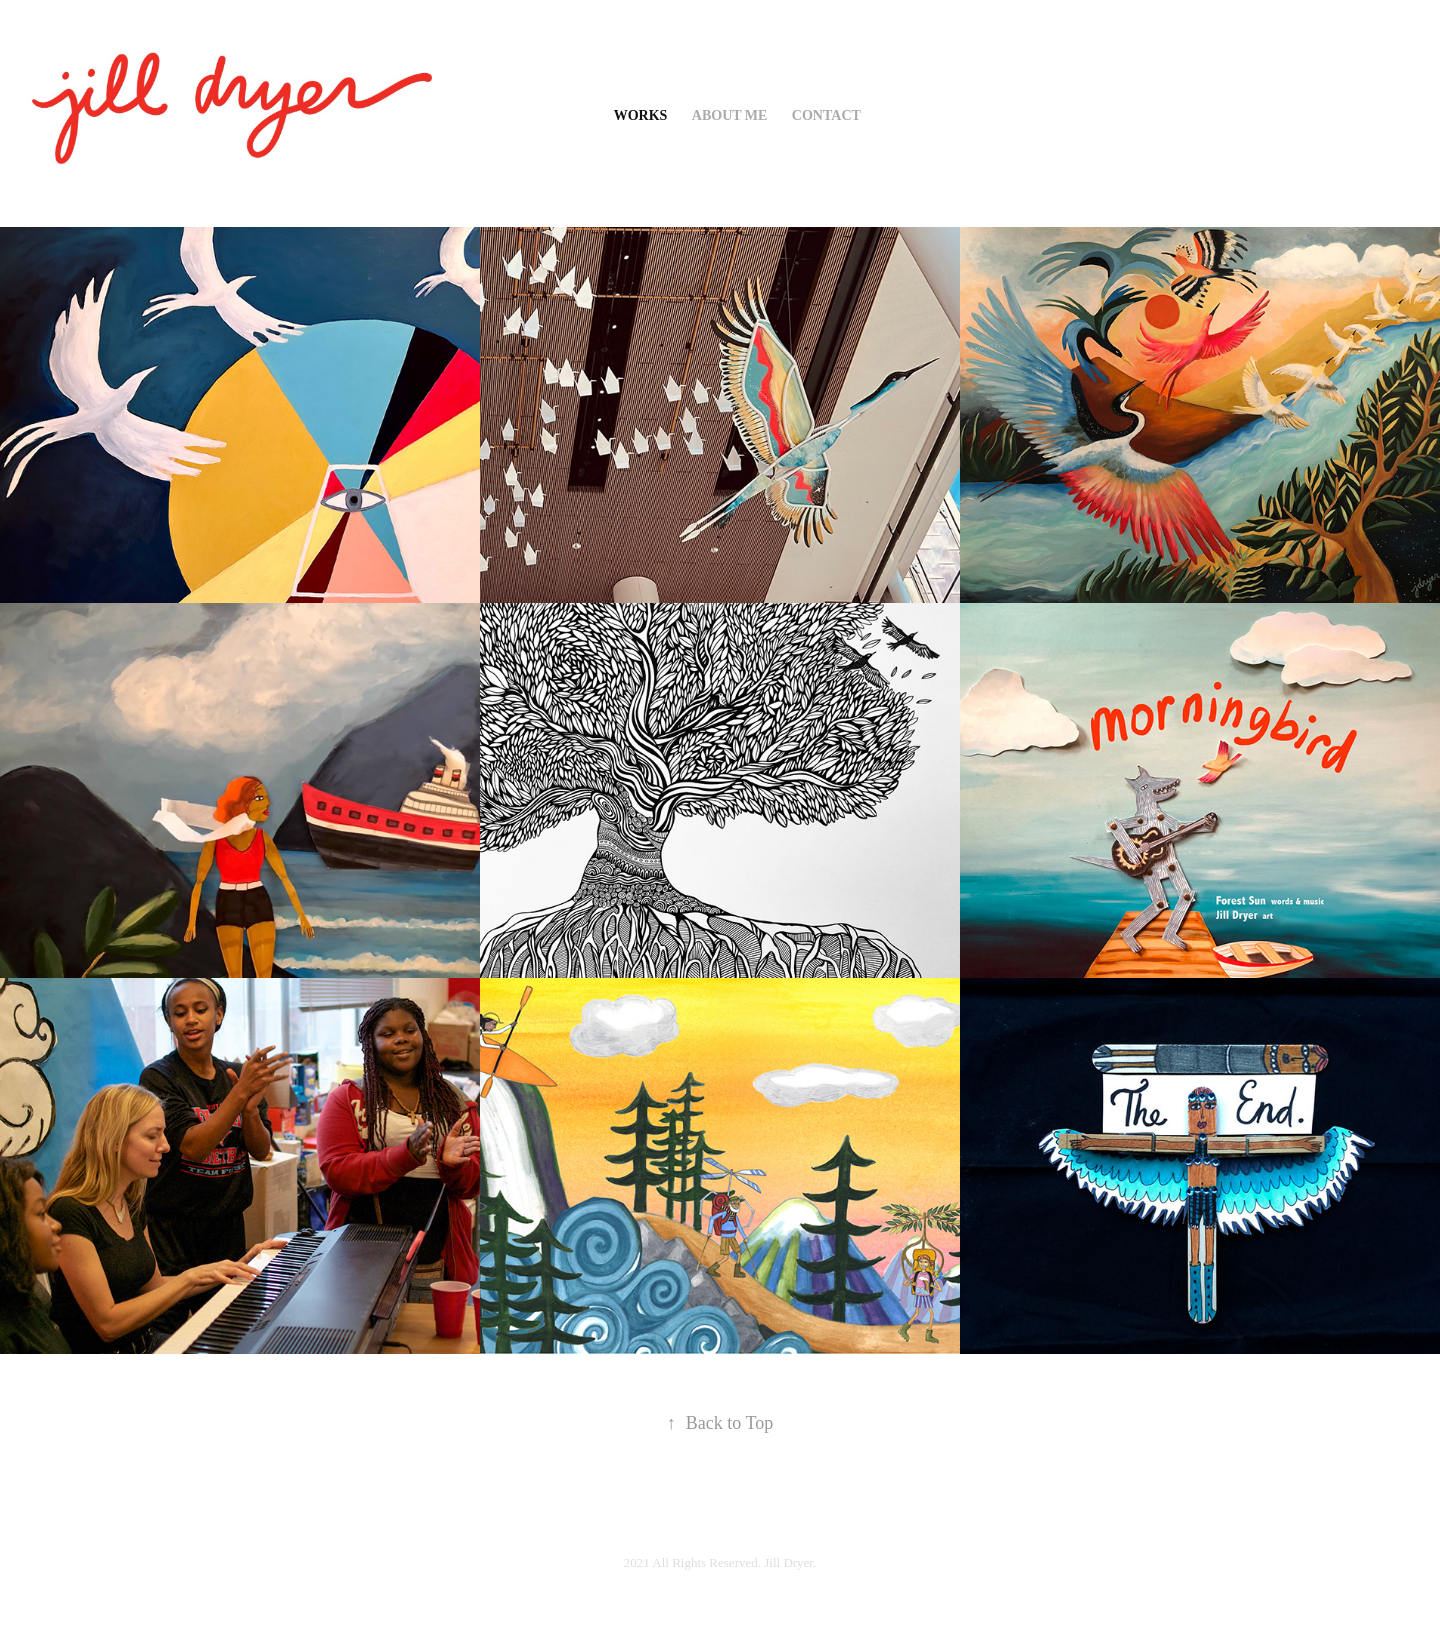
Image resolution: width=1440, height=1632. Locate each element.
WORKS (641, 115)
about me (730, 115)
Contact (826, 115)
